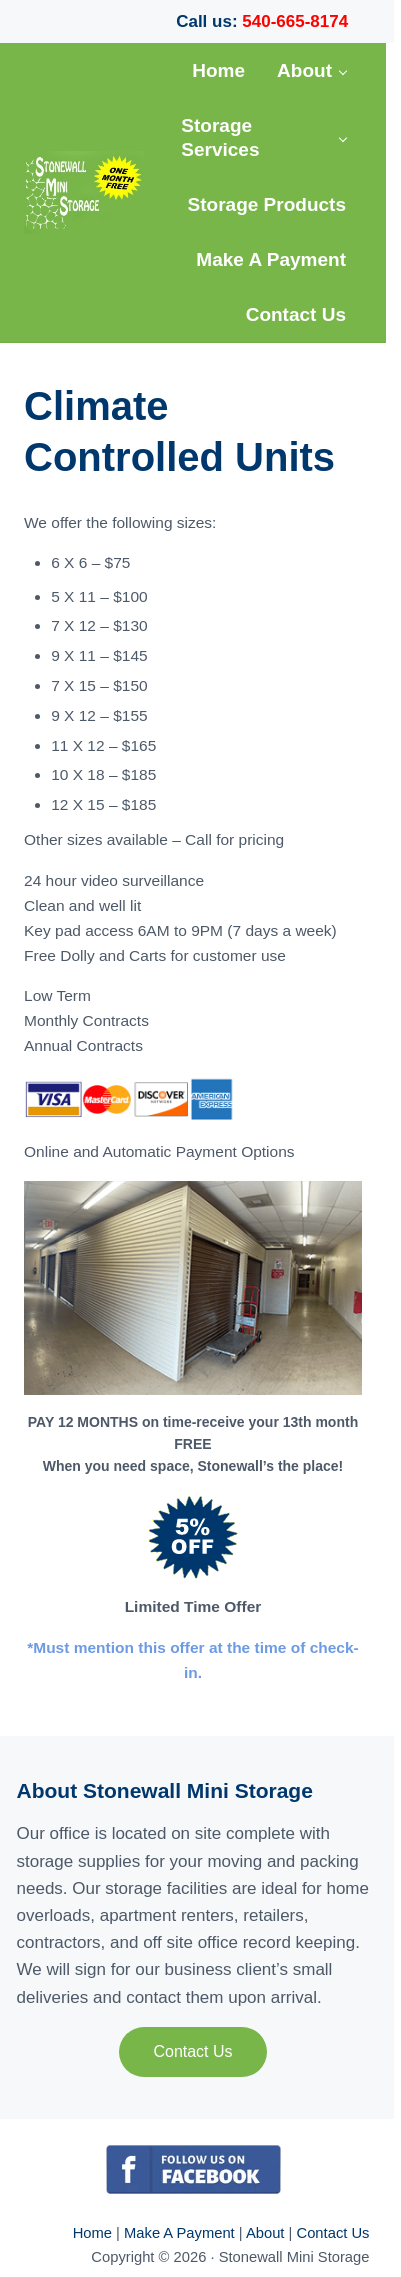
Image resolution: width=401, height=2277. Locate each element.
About (267, 2233)
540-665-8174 (295, 21)
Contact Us (192, 2051)
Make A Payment (179, 2233)
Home (94, 2233)
